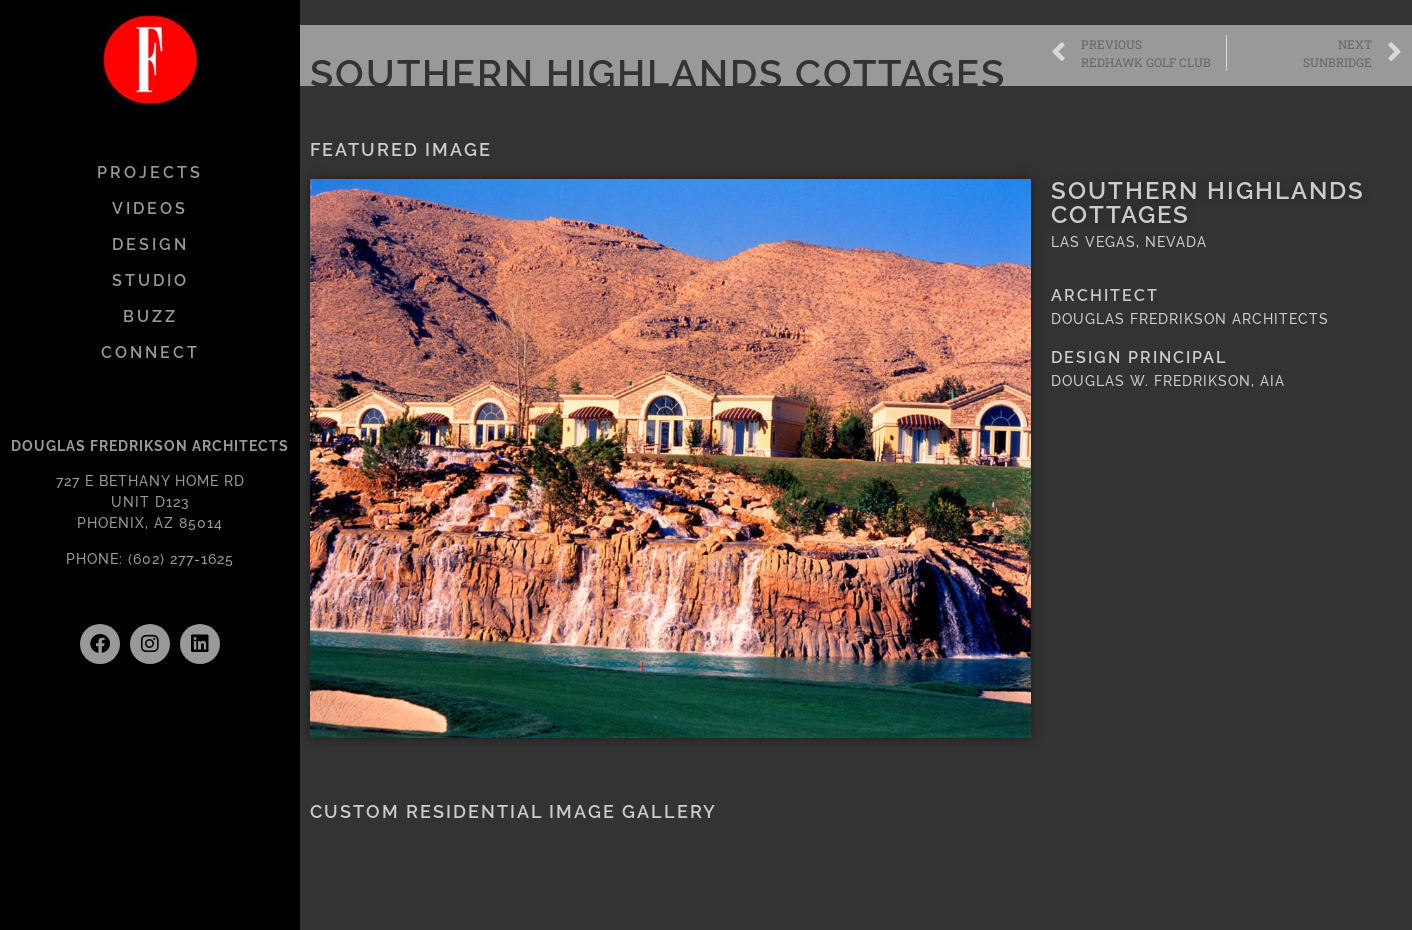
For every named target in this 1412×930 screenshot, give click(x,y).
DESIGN (150, 244)
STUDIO (150, 280)
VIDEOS (150, 208)
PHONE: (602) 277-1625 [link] (150, 559)
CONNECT (150, 352)
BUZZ (150, 316)
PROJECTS (150, 172)
